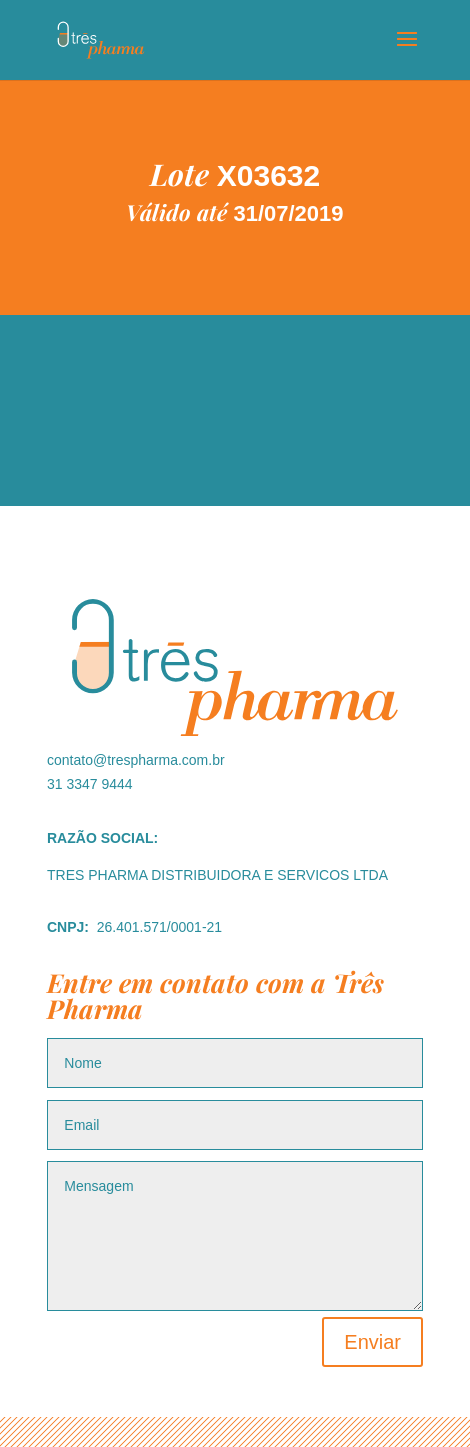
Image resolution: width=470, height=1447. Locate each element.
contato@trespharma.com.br (136, 760)
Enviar (372, 1342)
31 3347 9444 (90, 784)
